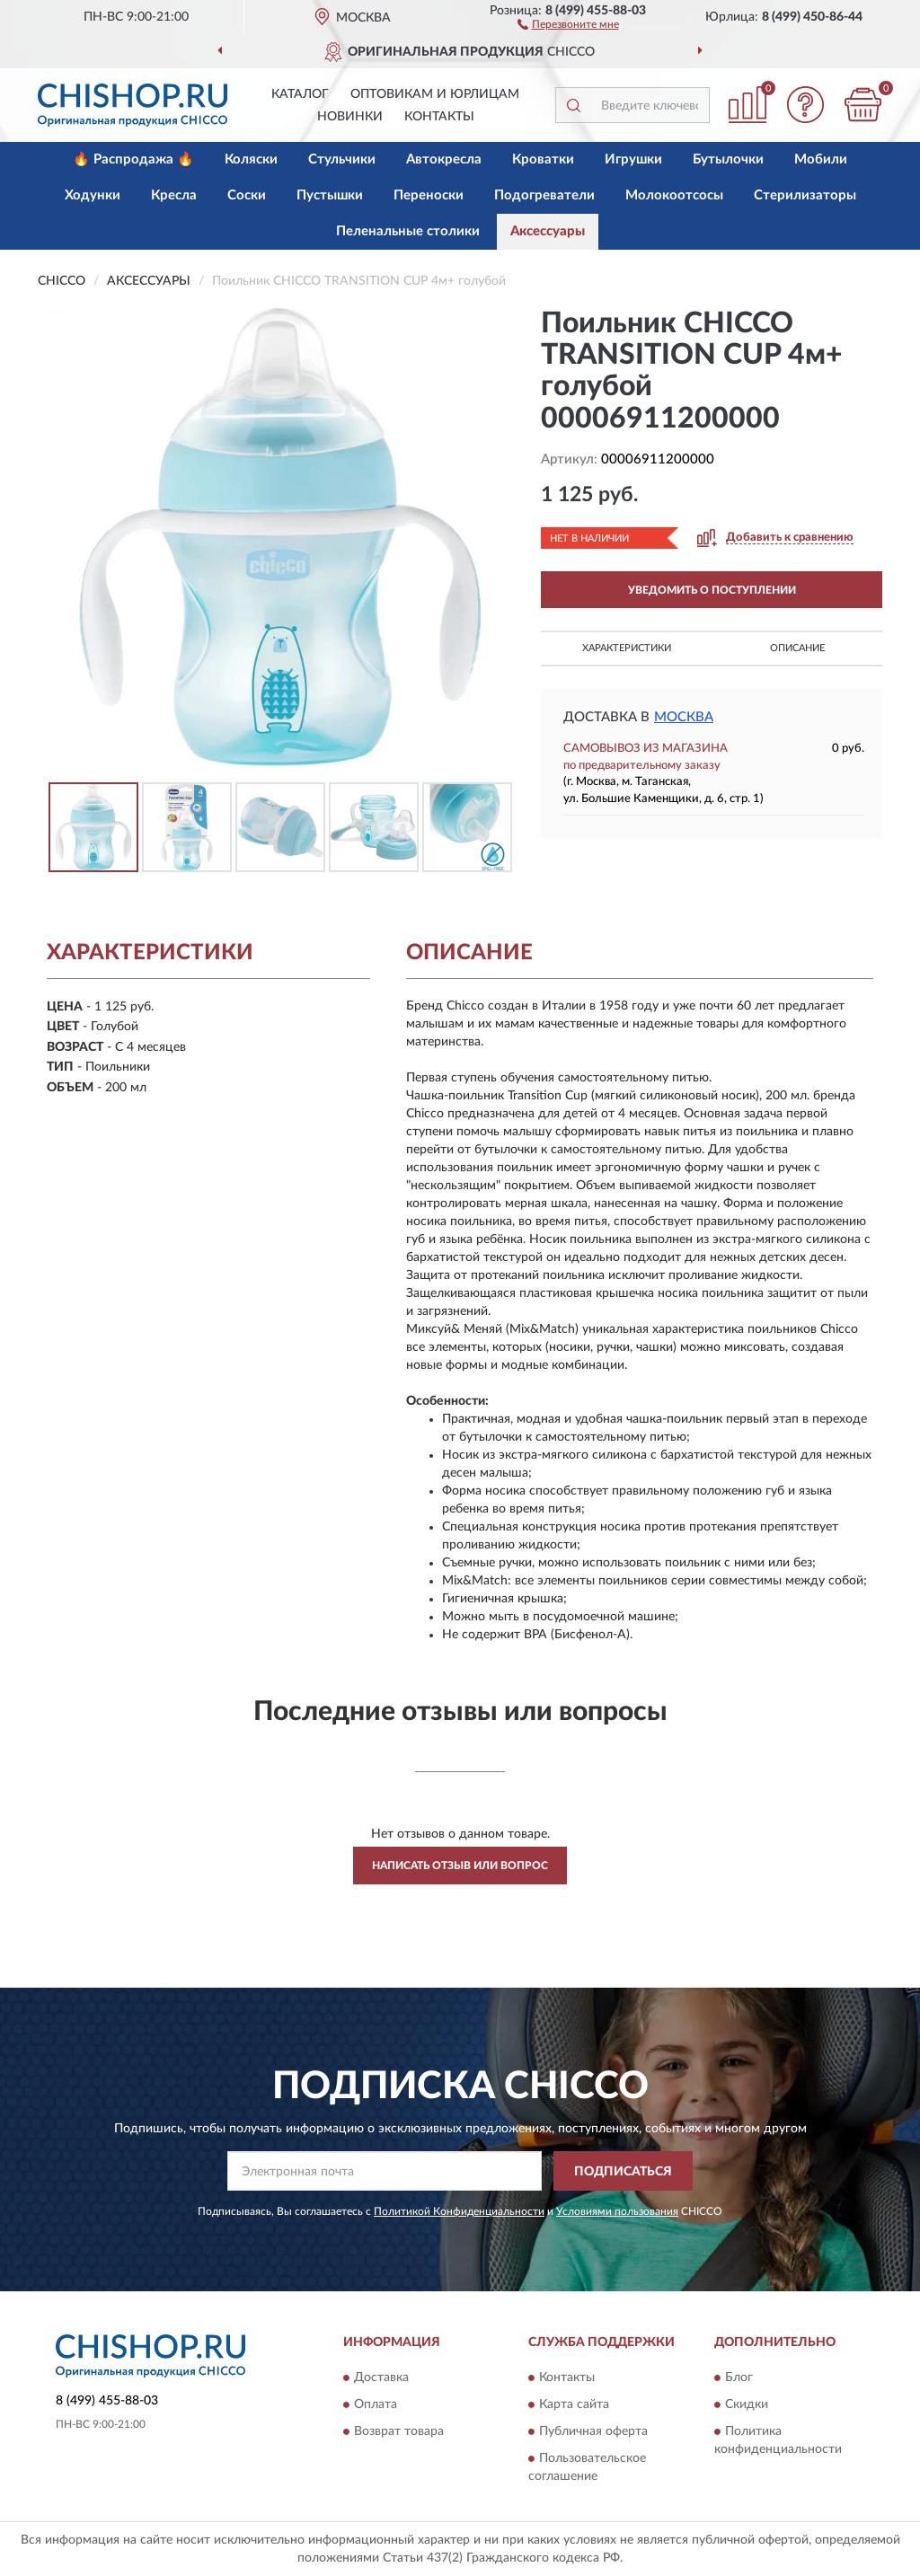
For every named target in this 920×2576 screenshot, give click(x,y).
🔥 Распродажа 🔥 (133, 159)
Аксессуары (547, 231)
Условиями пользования (617, 2211)
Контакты (439, 116)
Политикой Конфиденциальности (459, 2211)
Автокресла (444, 159)
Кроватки (543, 159)
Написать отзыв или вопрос (460, 1865)
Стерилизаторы (805, 195)
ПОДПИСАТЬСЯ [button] (623, 2172)
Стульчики (342, 159)
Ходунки (92, 195)
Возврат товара (399, 2431)
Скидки (746, 2404)
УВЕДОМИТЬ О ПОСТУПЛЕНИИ (712, 590)
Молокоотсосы (674, 195)
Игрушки (633, 159)
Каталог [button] (300, 94)
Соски (246, 195)
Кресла (174, 195)
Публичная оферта (593, 2431)
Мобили (820, 159)
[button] (568, 23)
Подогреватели (544, 195)
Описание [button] (797, 648)
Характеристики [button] (626, 648)
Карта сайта (574, 2404)
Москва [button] (683, 717)
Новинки (350, 116)
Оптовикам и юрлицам (434, 94)
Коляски (251, 159)
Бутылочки (728, 159)
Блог (739, 2377)
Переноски (429, 195)
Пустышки (329, 195)
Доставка (381, 2377)
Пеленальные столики (408, 231)
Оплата (375, 2404)
